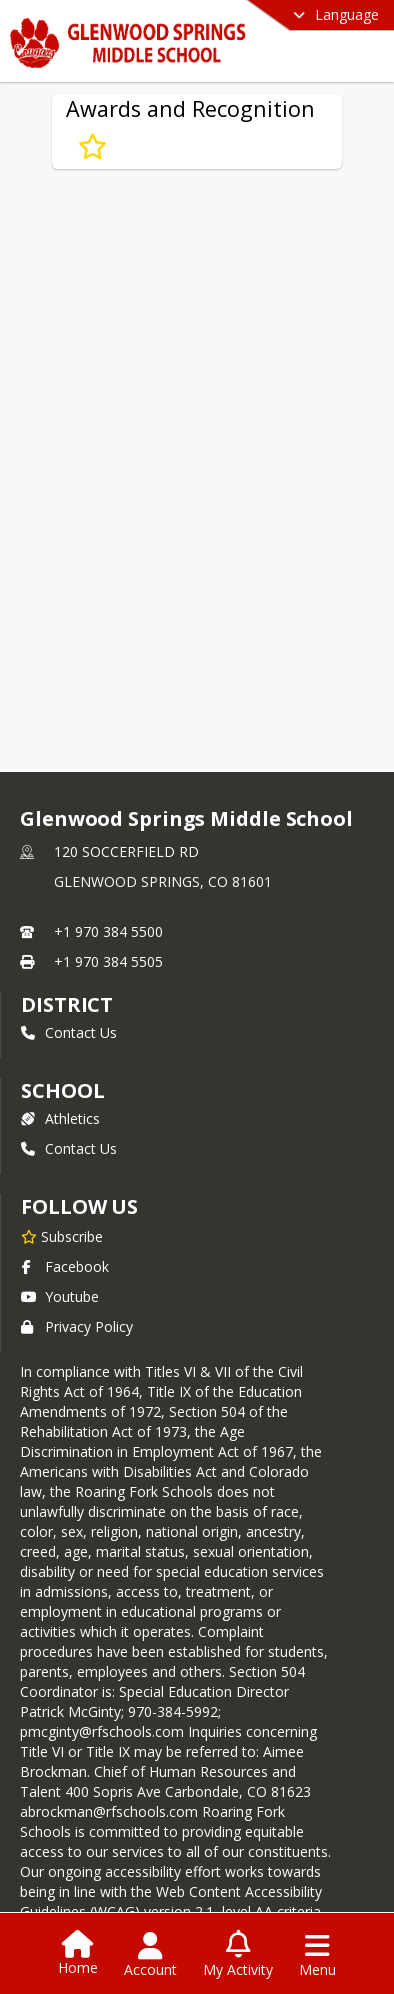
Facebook (65, 1266)
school (62, 1090)
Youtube (60, 1296)
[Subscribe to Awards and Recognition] (92, 147)
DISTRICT (67, 1004)
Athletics (60, 1118)
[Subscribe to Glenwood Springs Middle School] (62, 1236)
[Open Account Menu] (150, 1955)
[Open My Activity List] (238, 1955)
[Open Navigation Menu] (317, 1955)
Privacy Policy (77, 1326)
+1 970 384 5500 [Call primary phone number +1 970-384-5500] (108, 931)
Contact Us (69, 1032)
